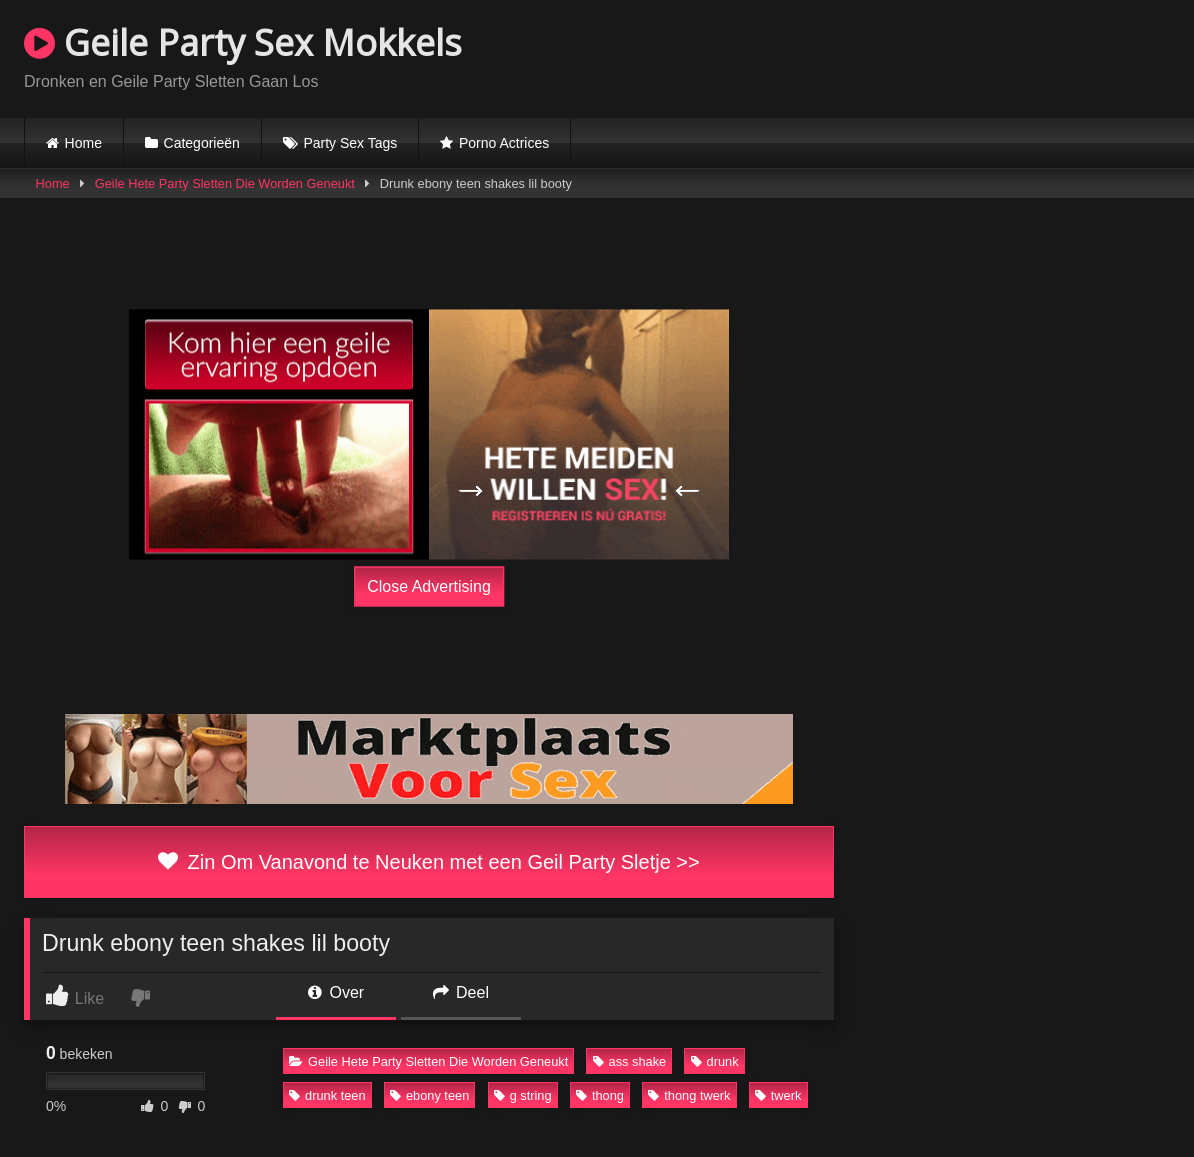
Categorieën (202, 143)
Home (83, 143)
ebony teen (429, 1095)
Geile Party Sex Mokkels (243, 42)
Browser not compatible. (936, 56)
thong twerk (689, 1095)
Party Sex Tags (350, 143)
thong (600, 1095)
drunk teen (327, 1095)
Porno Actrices (504, 143)
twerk (778, 1095)
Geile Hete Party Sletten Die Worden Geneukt (225, 183)
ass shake (630, 1061)
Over (336, 992)
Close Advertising (429, 585)
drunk (715, 1061)
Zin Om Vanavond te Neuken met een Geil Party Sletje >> (428, 862)
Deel (461, 992)
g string (523, 1095)
